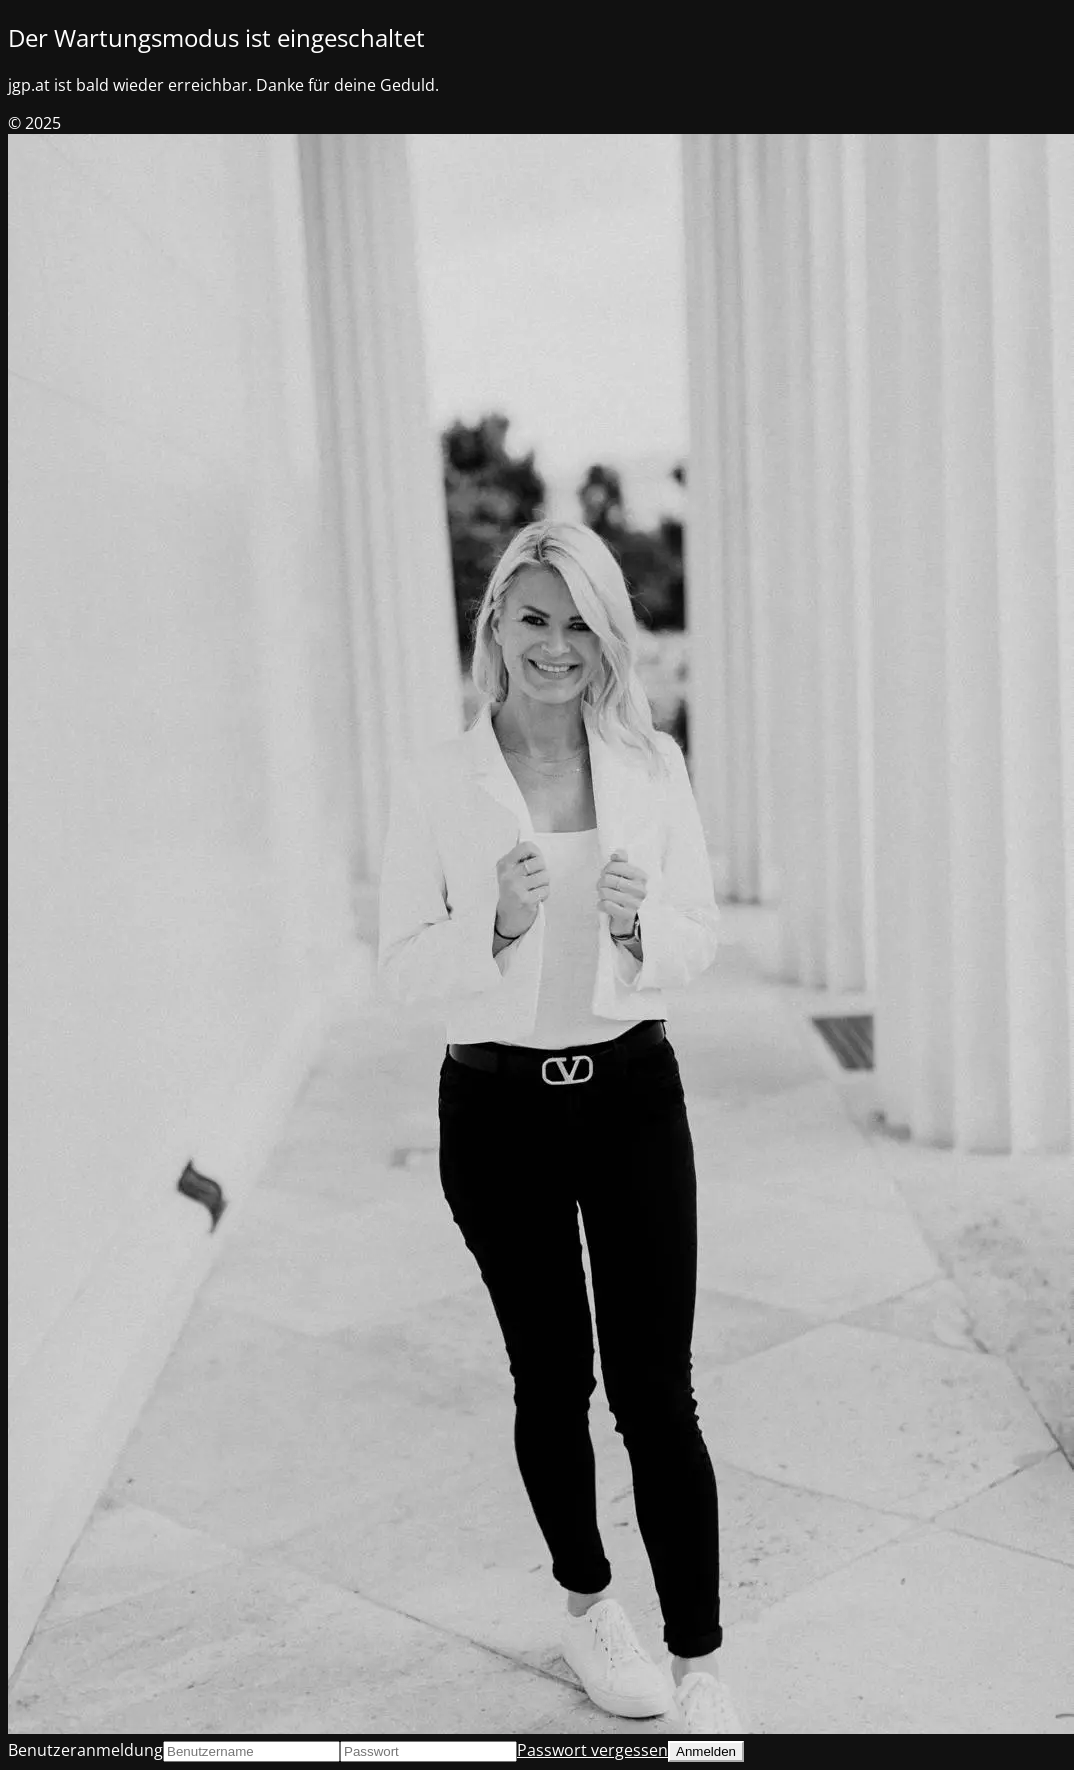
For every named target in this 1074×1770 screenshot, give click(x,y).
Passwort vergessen (592, 1750)
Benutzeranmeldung (85, 1750)
